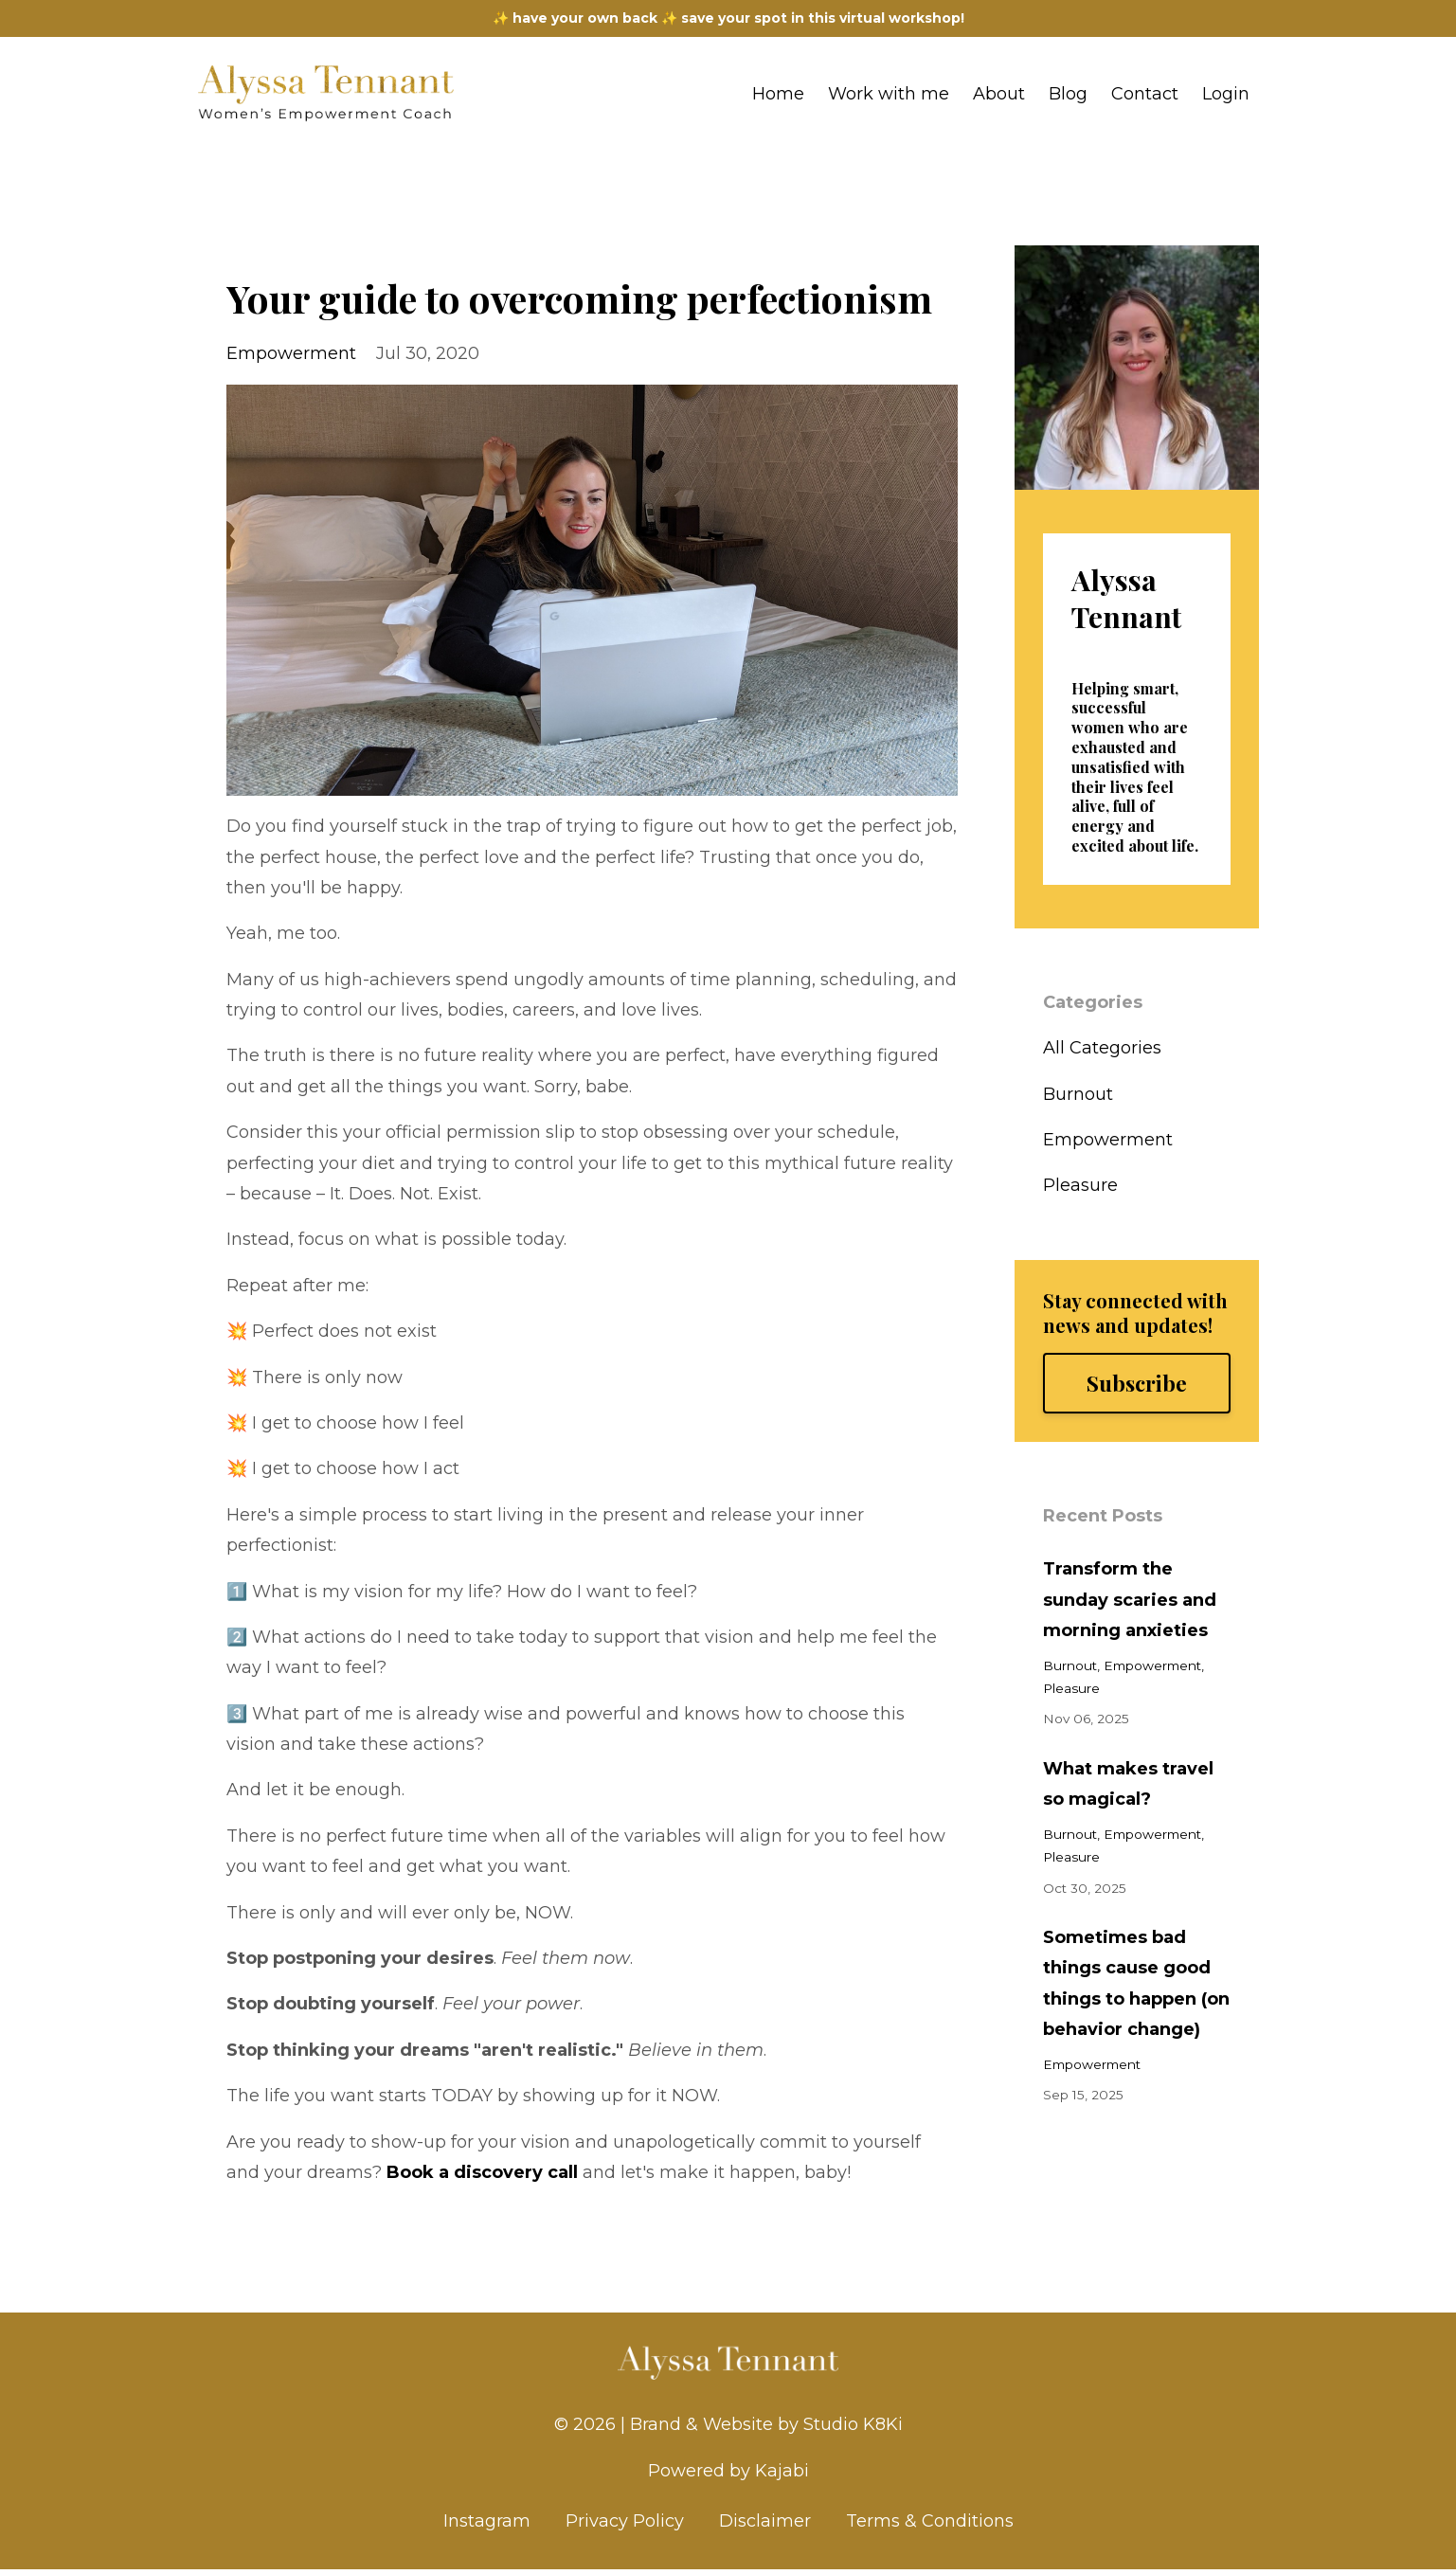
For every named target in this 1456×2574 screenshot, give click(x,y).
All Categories (1102, 1047)
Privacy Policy (625, 2525)
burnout (1078, 1094)
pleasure (1080, 1185)
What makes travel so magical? (1128, 1783)
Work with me (888, 93)
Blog (1068, 93)
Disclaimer (765, 2525)
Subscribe (1137, 1383)
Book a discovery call (482, 2172)
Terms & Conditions (930, 2525)
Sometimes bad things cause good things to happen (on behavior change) (1136, 1983)
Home (778, 93)
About (999, 93)
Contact (1144, 93)
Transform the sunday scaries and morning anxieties (1129, 1599)
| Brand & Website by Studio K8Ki (761, 2424)
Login (1225, 93)
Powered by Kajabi (728, 2472)
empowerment (291, 353)
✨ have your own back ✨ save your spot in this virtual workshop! (728, 18)
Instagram (486, 2525)
